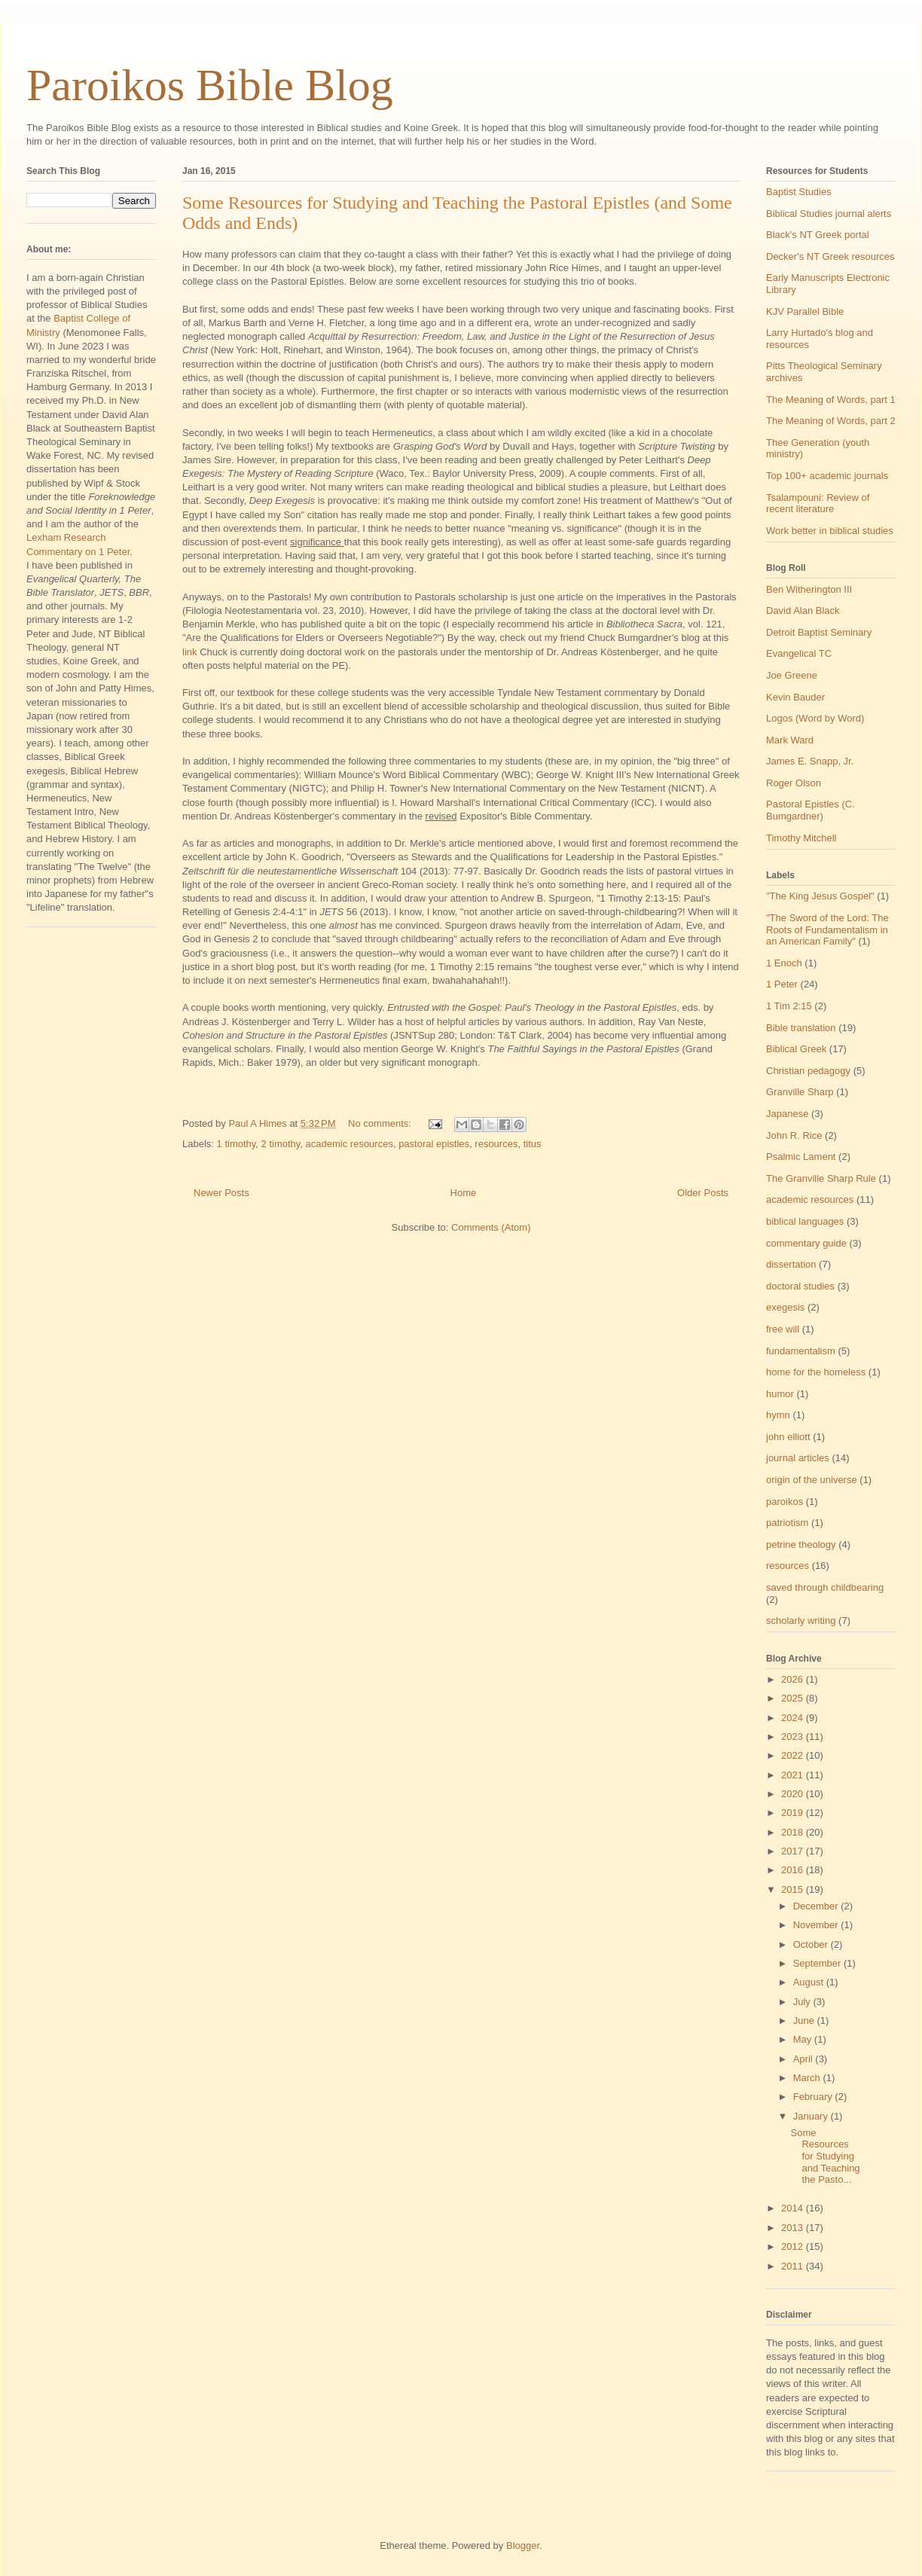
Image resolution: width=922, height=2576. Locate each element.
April (804, 2059)
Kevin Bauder (795, 697)
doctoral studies (800, 1286)
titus (533, 1143)
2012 (793, 2246)
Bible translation (801, 1027)
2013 (793, 2227)
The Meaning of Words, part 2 (831, 420)
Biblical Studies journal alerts (828, 213)
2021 (793, 1775)
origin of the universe (811, 1479)
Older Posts (702, 1192)
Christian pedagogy (808, 1070)
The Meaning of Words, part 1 (831, 399)
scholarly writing (800, 1620)
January (812, 2116)
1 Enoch (784, 963)
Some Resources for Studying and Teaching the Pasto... (824, 2156)
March (808, 2077)
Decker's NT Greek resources (830, 256)
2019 (793, 1812)
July (803, 2001)
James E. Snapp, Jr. (809, 761)
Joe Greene (791, 675)
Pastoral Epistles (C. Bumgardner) (810, 810)
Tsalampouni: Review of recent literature (817, 503)
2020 (793, 1793)
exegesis (785, 1307)
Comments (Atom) (490, 1227)
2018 (793, 1832)
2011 (793, 2266)
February (814, 2096)
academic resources (349, 1143)
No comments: (381, 1123)
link (189, 652)
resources (496, 1143)
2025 (793, 1698)
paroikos (784, 1501)
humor (780, 1393)
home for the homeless (816, 1372)
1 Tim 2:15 (789, 1006)
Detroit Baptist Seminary (819, 632)
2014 (793, 2208)
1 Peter (782, 984)
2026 (793, 1679)
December (817, 1906)
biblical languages (805, 1221)
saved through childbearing (825, 1587)
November (817, 1924)
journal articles (797, 1457)
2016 (793, 1870)
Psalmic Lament (800, 1156)
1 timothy (236, 1143)
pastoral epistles (433, 1143)
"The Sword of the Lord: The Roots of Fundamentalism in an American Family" (827, 929)
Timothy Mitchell (801, 838)
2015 (793, 1889)
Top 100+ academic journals (827, 475)
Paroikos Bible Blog (209, 85)
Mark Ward (790, 740)
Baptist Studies (799, 191)
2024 (793, 1717)
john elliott (788, 1436)
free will (782, 1329)
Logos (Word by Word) (815, 718)
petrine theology (801, 1544)
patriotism (787, 1522)
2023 (793, 1736)
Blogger (522, 2545)
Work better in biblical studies (829, 530)
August (809, 1982)
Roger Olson (793, 783)
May (803, 2039)
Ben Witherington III (809, 589)
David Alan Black (803, 610)
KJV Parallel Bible (805, 311)
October (812, 1944)
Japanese (787, 1113)
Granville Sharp (800, 1091)
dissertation (791, 1264)
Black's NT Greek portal (817, 234)
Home (463, 1192)
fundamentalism (800, 1351)
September (818, 1963)
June (805, 2020)
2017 (793, 1851)
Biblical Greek (796, 1049)
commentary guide (806, 1243)
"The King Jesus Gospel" (820, 896)
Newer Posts (221, 1192)
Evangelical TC (799, 653)
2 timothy (281, 1143)
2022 (793, 1755)
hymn (778, 1415)
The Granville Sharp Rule (821, 1178)
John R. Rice (794, 1135)
